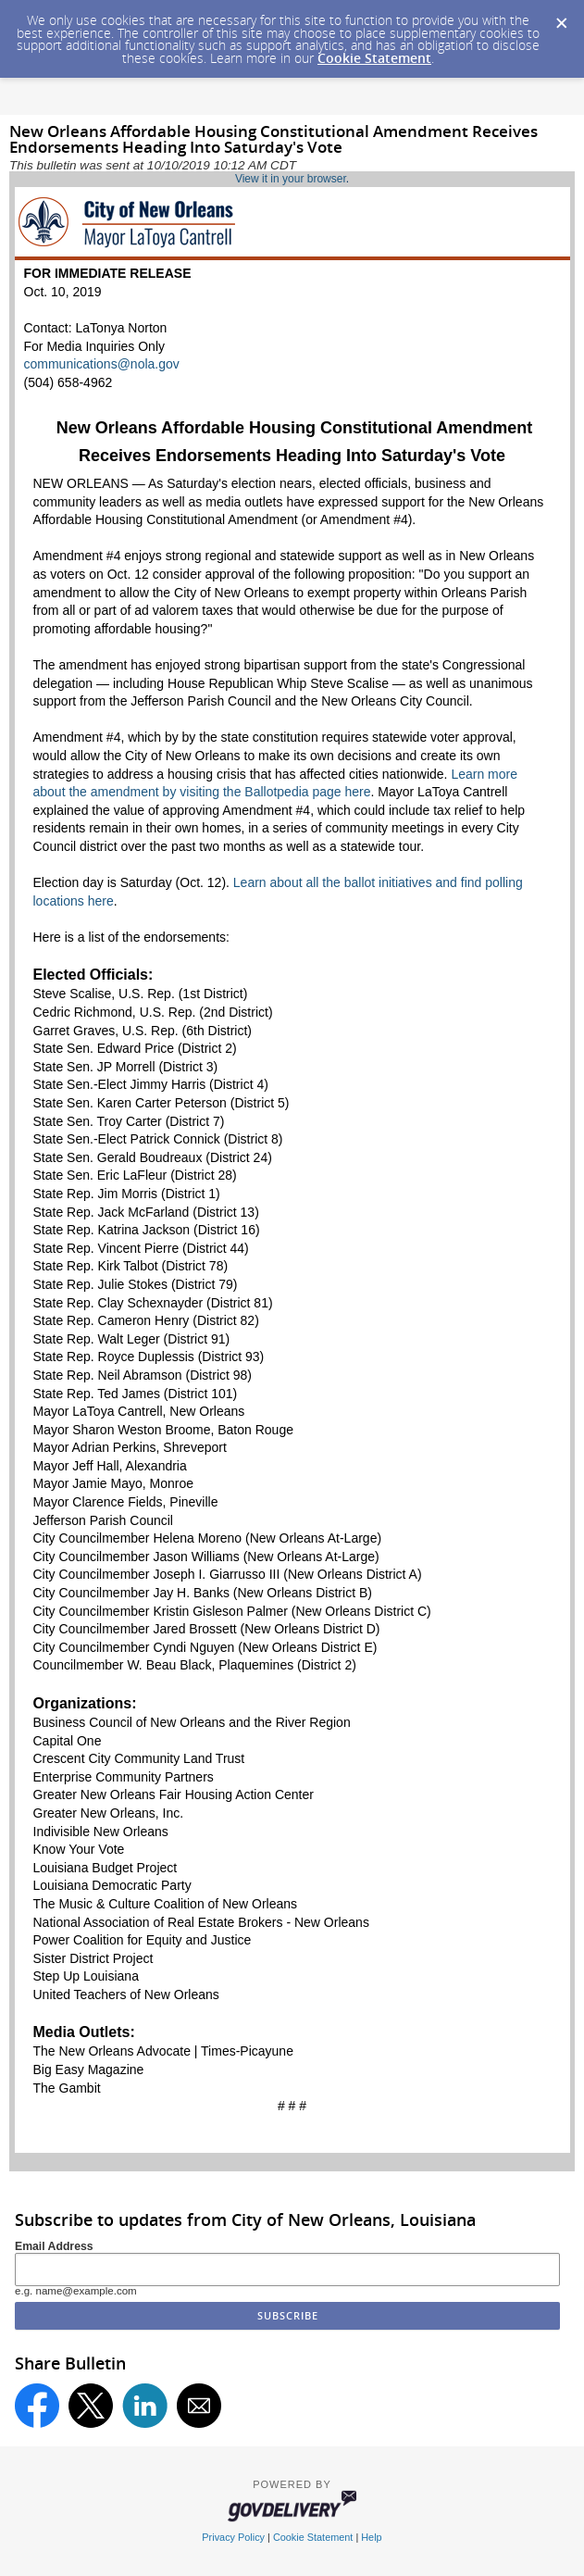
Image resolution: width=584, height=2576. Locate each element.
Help (371, 2537)
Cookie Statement (374, 58)
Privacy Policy (233, 2537)
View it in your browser (290, 178)
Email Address (54, 2246)
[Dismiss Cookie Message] (561, 17)
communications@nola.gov (102, 363)
